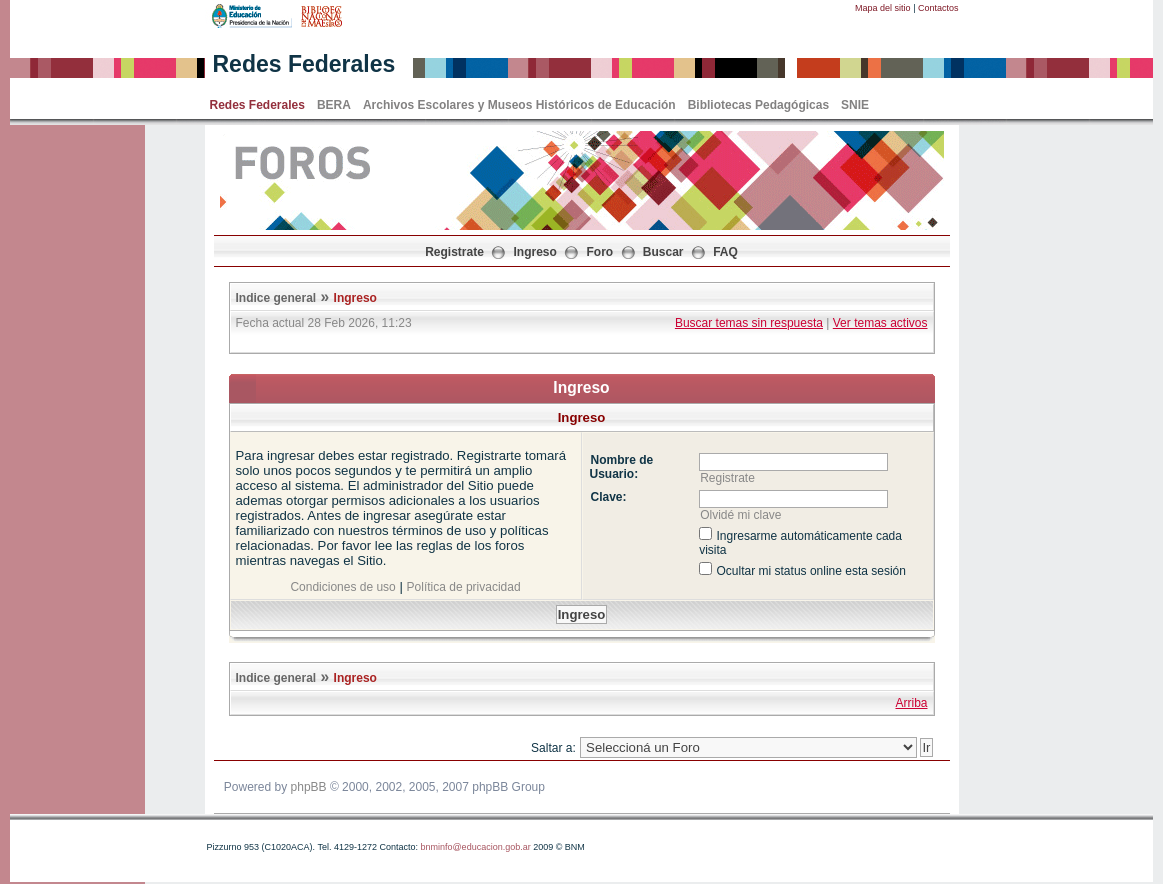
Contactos (938, 8)
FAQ (725, 252)
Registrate (454, 252)
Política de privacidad (464, 587)
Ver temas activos (880, 323)
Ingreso (535, 252)
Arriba (911, 703)
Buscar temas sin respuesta (749, 323)
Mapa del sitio (883, 8)
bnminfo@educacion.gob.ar (475, 847)
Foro (600, 252)
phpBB (309, 787)
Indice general (276, 298)
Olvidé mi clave (740, 515)
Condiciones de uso (342, 587)
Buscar (663, 252)
